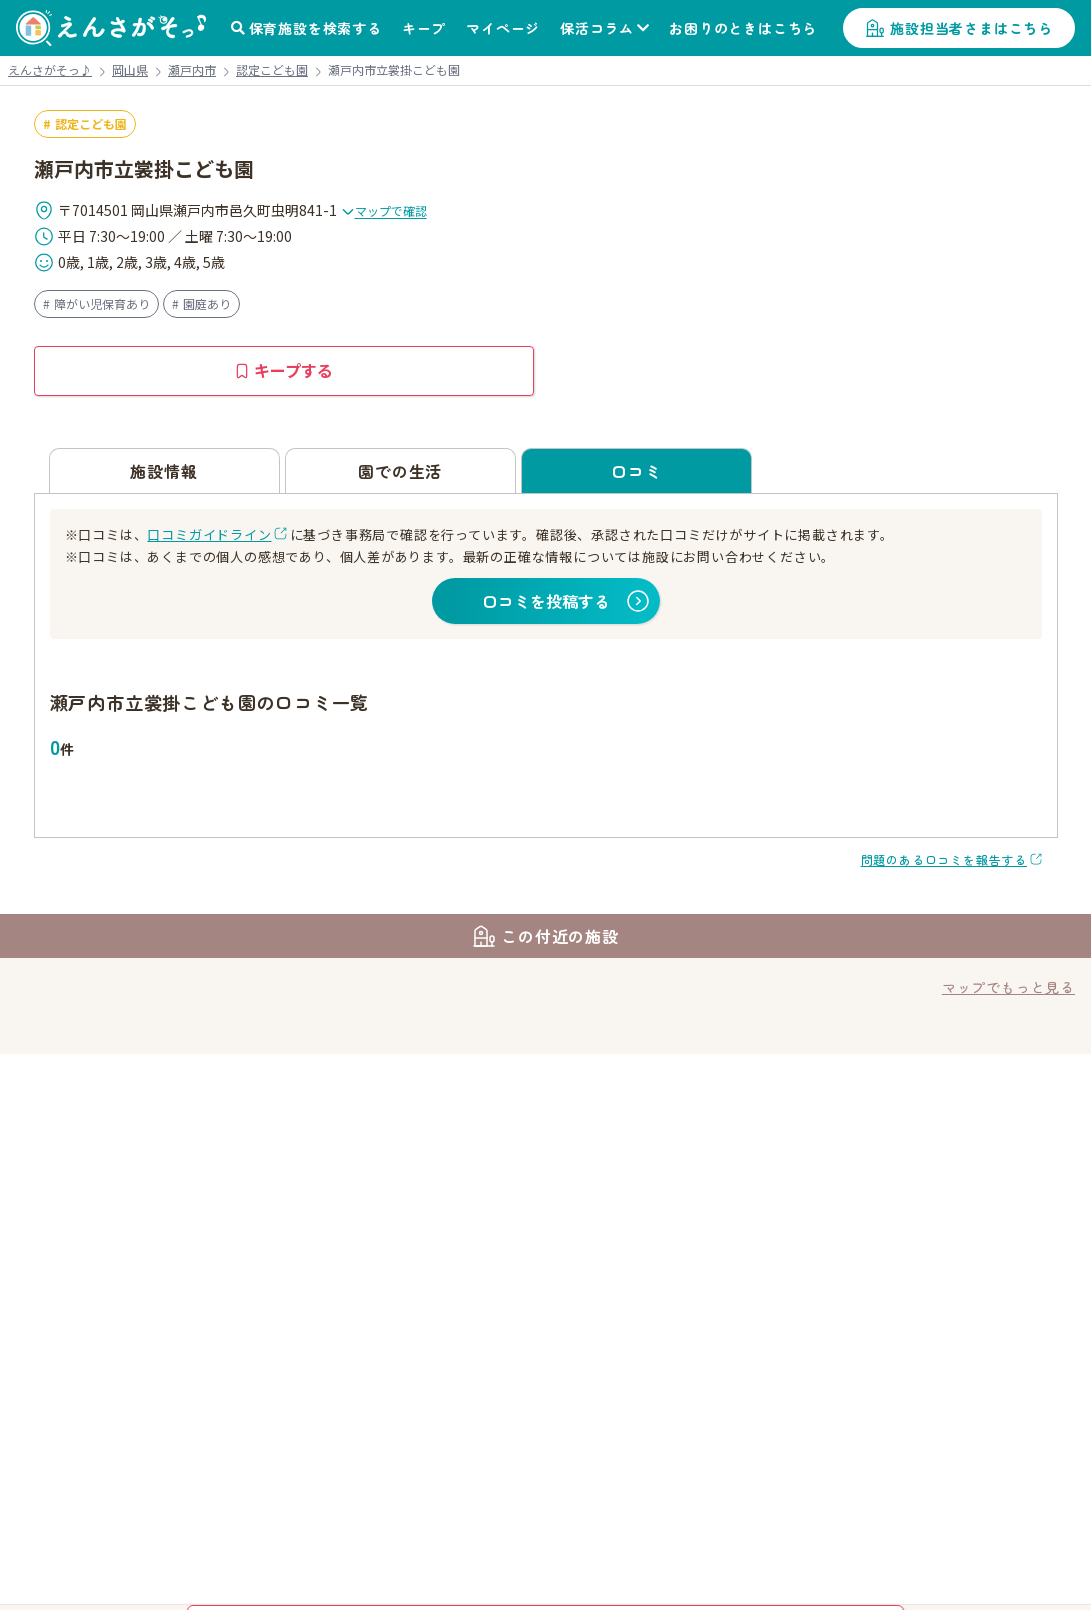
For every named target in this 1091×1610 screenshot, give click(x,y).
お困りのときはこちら (743, 28)
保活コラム (597, 28)
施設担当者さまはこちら (971, 28)
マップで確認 (384, 210)
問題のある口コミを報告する (944, 859)
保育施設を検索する (315, 28)
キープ (424, 28)
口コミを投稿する (546, 601)
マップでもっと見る (1008, 987)
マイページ (503, 28)
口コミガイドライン (209, 534)
